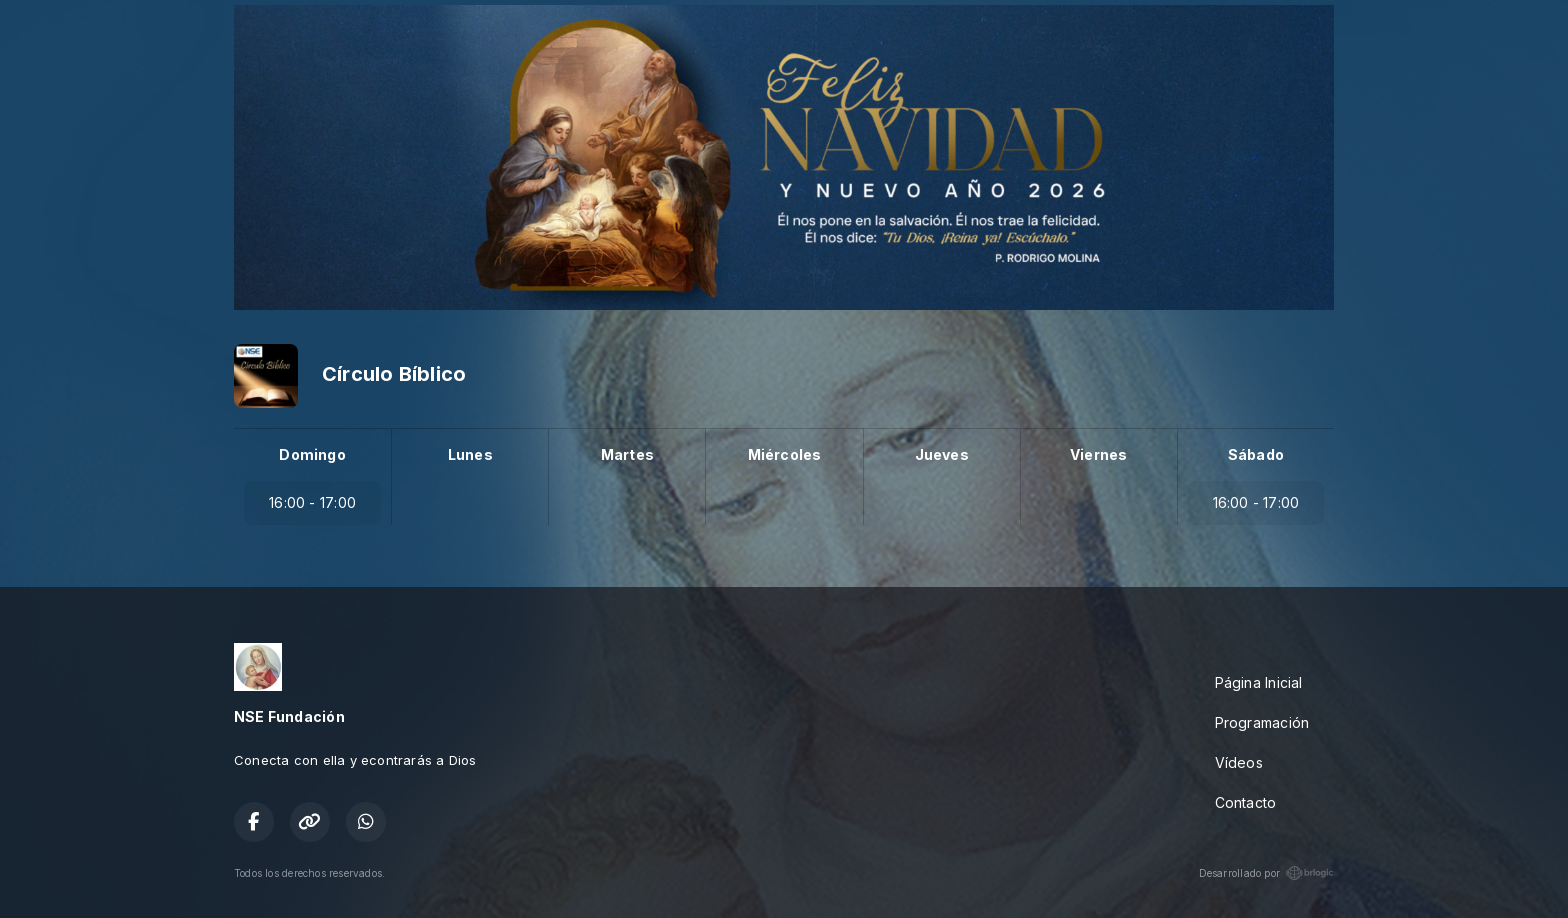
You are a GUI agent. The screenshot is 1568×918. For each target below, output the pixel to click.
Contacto (1246, 802)
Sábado (1256, 454)
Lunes (470, 454)
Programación (1262, 722)
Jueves (942, 454)
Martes (627, 454)
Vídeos (1239, 762)
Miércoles (785, 454)
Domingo (312, 454)
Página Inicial (1259, 682)
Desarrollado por (1266, 873)
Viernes (1098, 454)
